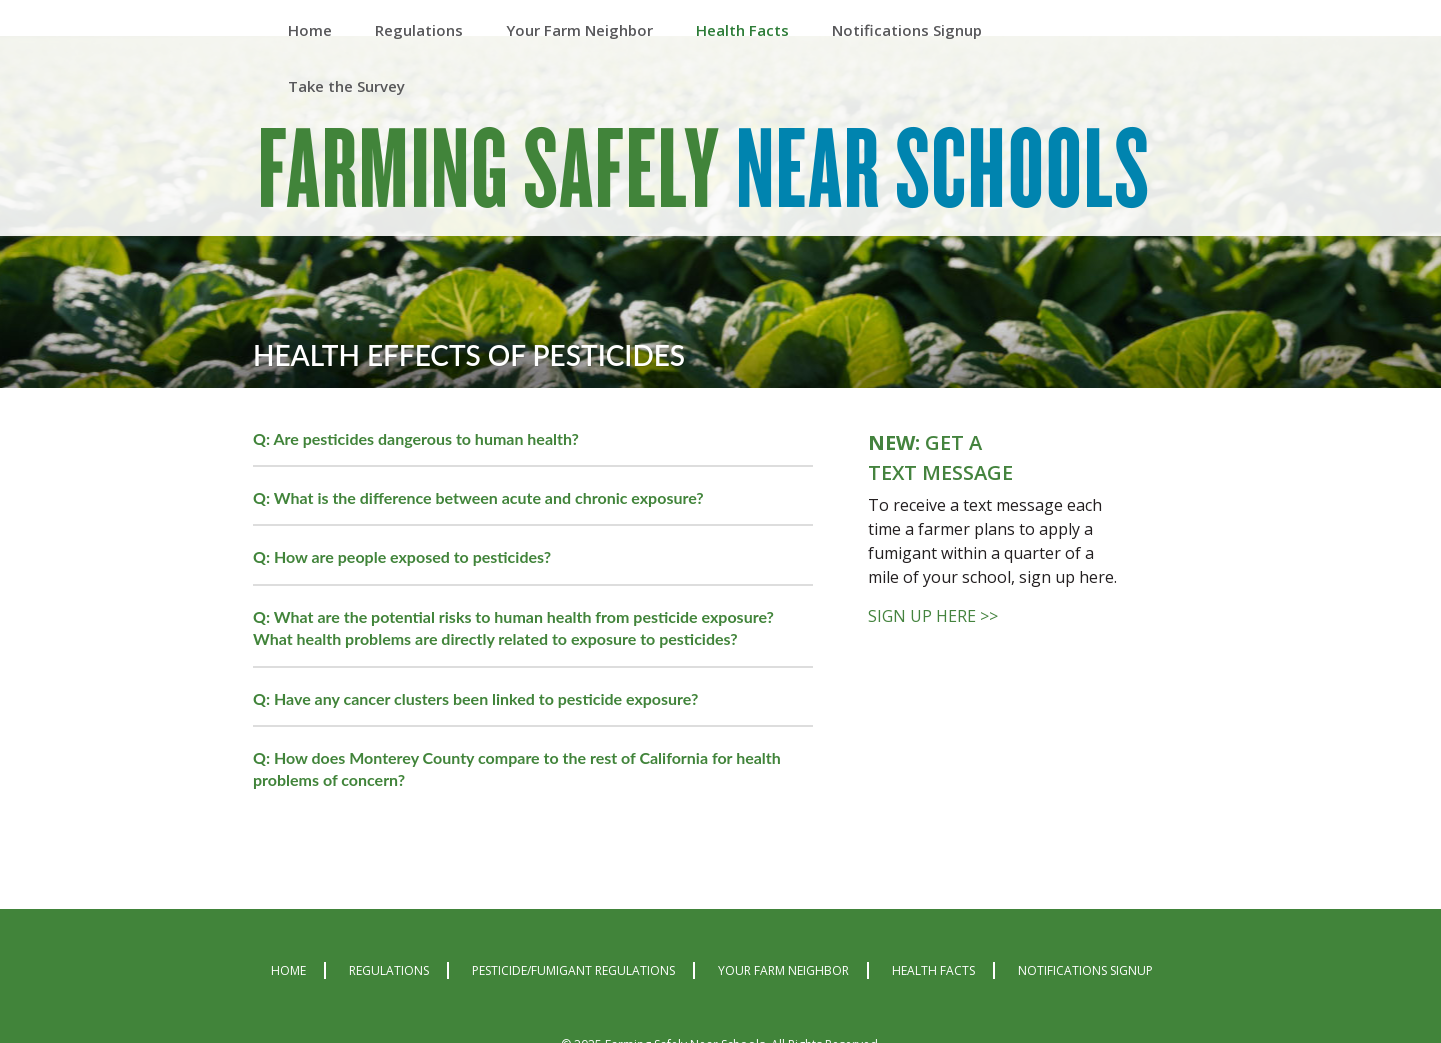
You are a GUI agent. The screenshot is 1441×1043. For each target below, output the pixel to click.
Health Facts (933, 970)
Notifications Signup (1085, 970)
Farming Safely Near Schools (705, 172)
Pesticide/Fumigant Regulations (573, 970)
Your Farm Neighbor (783, 970)
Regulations (389, 970)
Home (288, 970)
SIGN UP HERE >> (933, 616)
